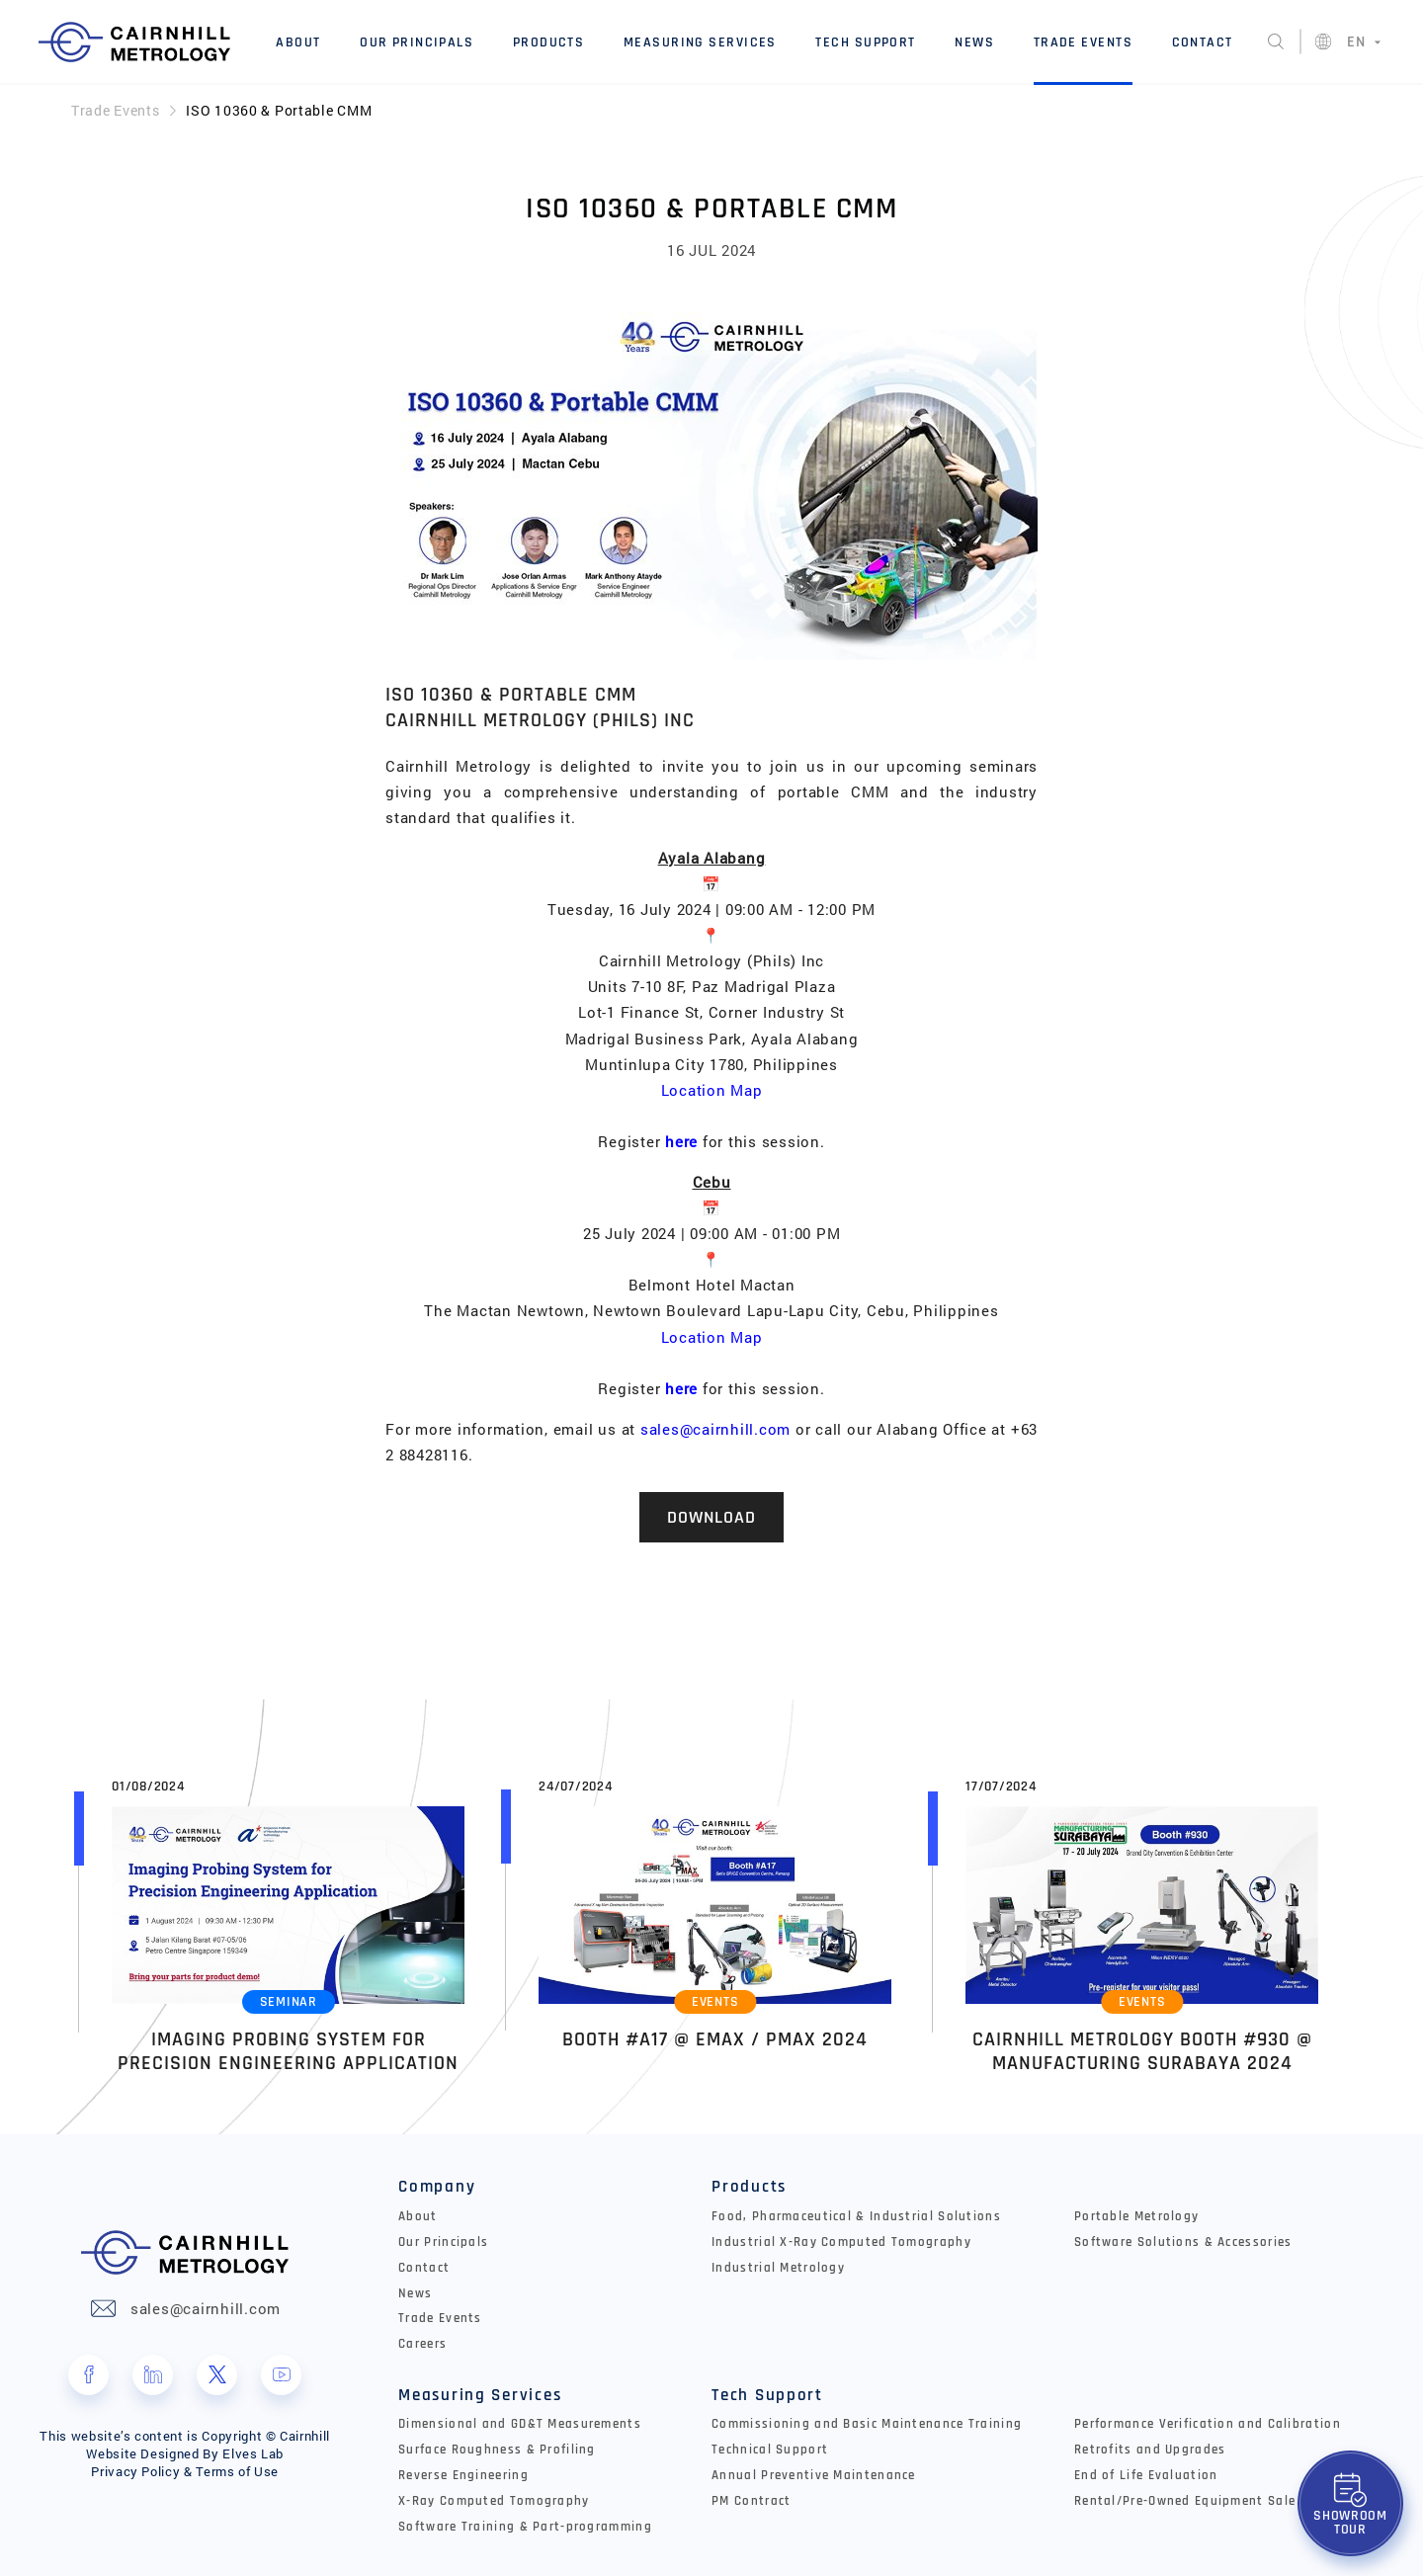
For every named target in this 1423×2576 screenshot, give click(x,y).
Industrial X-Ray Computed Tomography (841, 2242)
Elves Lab (253, 2453)
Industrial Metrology (778, 2268)
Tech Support (865, 42)
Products (549, 42)
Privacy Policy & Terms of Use (185, 2471)
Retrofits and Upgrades (1150, 2449)
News (974, 42)
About (298, 42)
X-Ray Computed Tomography (493, 2501)
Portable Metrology (1136, 2216)
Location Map (712, 1090)
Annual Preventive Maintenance (814, 2475)
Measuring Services (700, 42)
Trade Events (1083, 42)
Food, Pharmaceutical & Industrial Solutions (856, 2216)
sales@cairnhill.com (715, 1429)
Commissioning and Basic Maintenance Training (867, 2424)
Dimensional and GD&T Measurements (519, 2424)
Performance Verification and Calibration (1207, 2424)
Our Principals (416, 42)
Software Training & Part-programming (525, 2526)
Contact (1202, 42)
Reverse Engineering (463, 2475)
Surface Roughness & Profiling (497, 2449)
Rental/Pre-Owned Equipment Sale (1185, 2501)
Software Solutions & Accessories (1183, 2242)
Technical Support (770, 2449)
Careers (422, 2344)
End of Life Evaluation (1146, 2475)
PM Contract (751, 2501)
